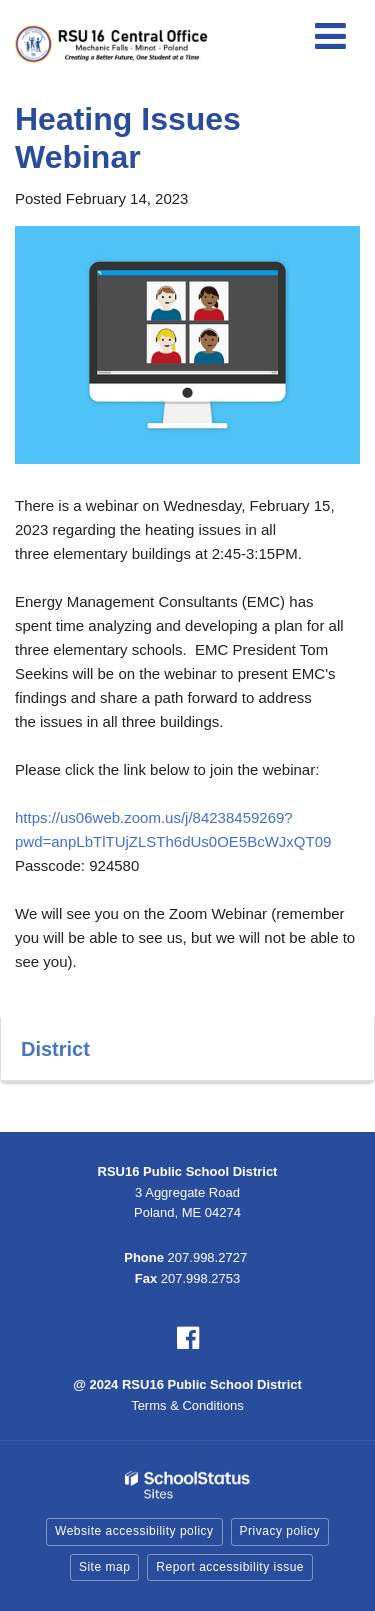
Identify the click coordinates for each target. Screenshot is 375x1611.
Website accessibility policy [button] (134, 1531)
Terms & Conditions (187, 1405)
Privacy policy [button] (280, 1531)
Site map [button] (104, 1567)
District (55, 1049)
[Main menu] (330, 35)
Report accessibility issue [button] (230, 1567)
